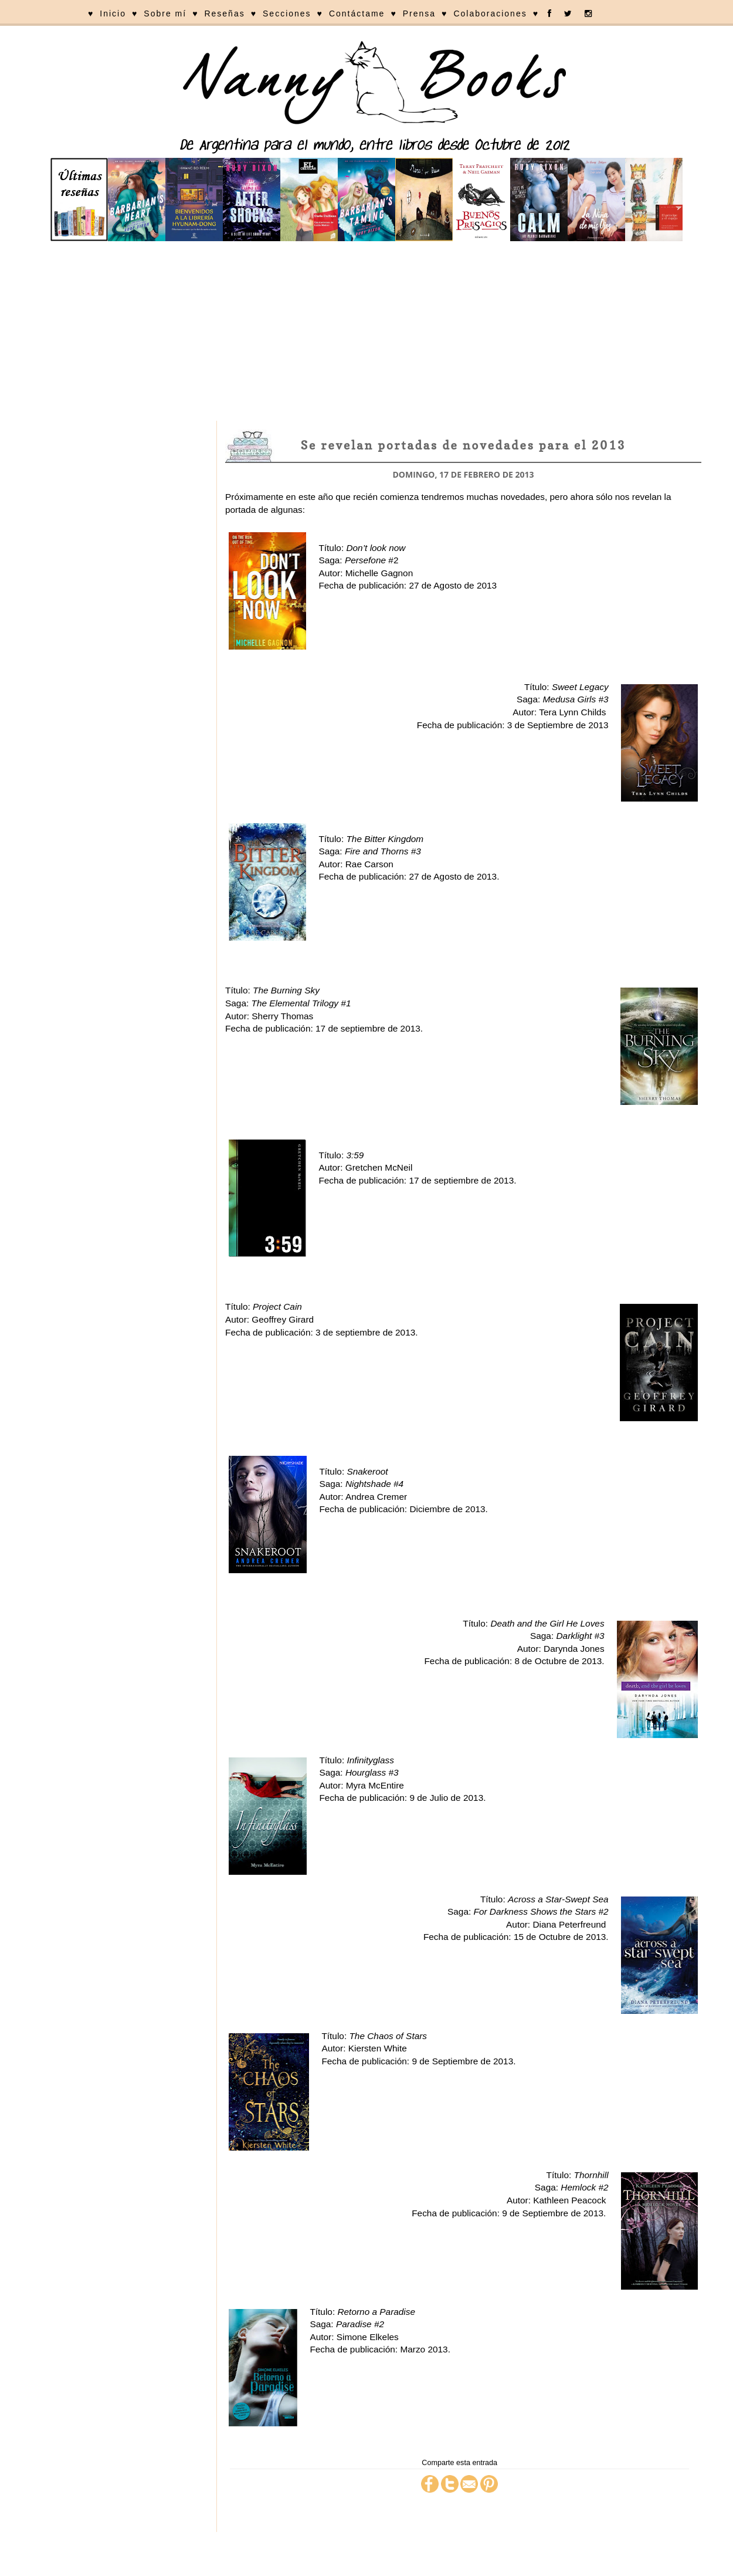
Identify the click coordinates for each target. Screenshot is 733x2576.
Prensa (419, 13)
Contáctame (357, 13)
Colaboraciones (490, 13)
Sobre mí (165, 13)
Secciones (287, 13)
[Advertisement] (366, 333)
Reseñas (224, 13)
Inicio (113, 13)
